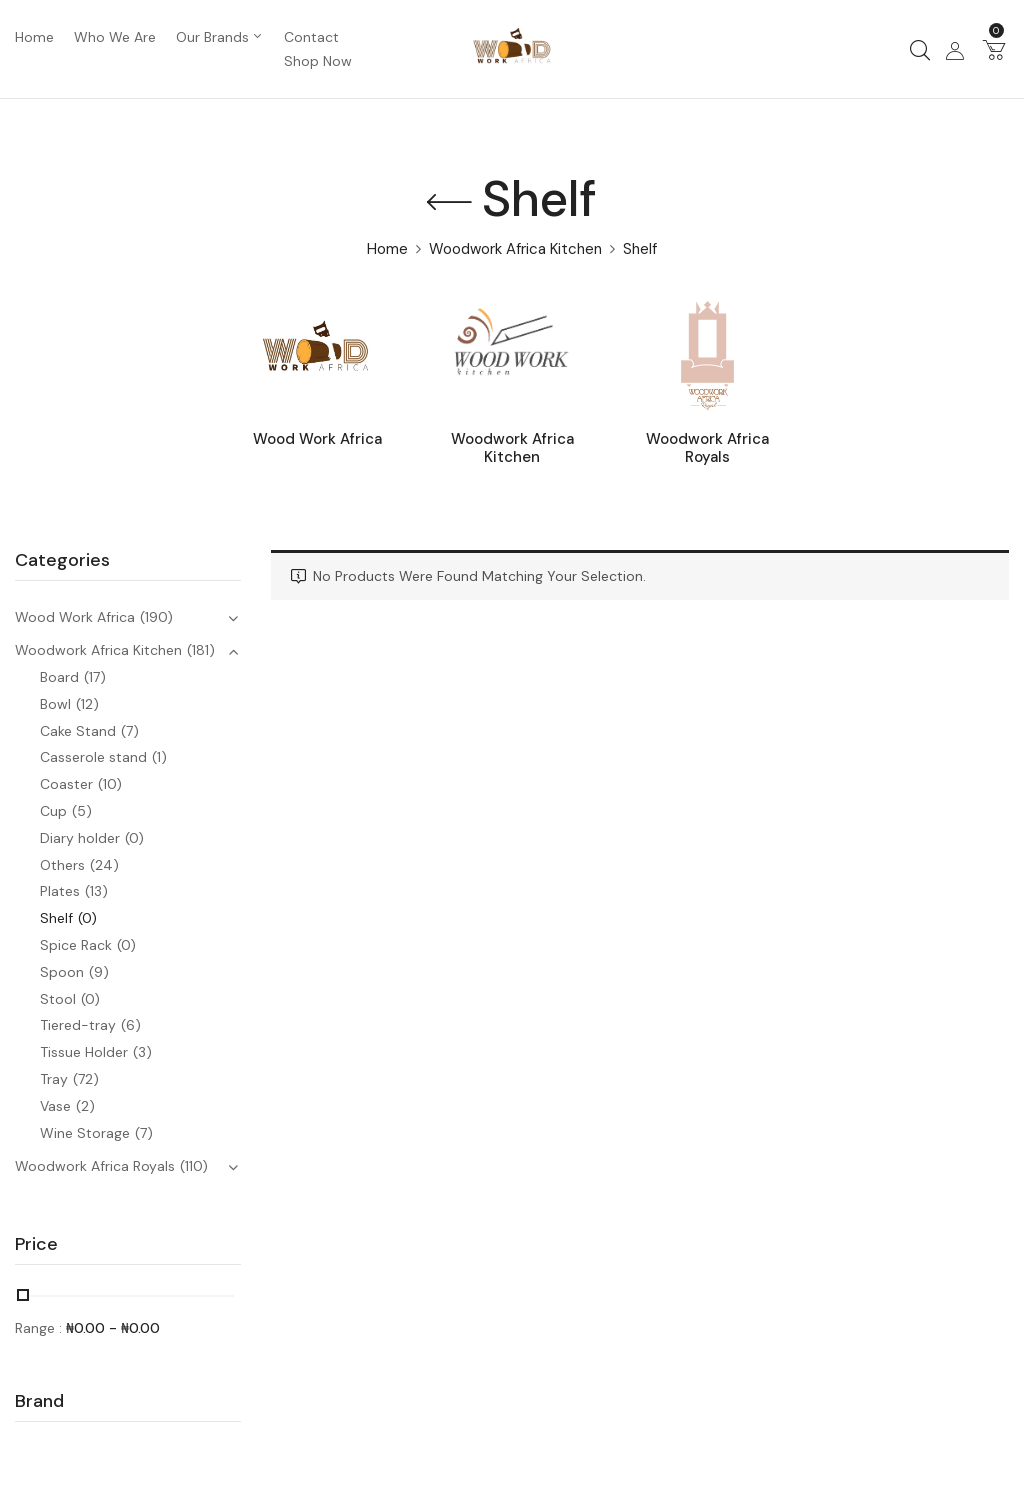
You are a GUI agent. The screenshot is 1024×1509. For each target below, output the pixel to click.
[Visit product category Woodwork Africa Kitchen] (512, 355)
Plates (60, 891)
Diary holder (80, 838)
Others (62, 865)
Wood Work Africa (317, 439)
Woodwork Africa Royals (707, 448)
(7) (130, 731)
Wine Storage (85, 1133)
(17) (95, 677)
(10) (110, 784)
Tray (54, 1079)
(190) (156, 617)
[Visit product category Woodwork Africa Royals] (707, 355)
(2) (85, 1106)
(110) (194, 1166)
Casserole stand (93, 757)
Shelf (56, 918)
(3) (142, 1052)
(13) (96, 891)
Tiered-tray (78, 1025)
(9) (99, 972)
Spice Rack (76, 945)
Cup (53, 811)
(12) (87, 704)
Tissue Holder (84, 1052)
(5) (82, 811)
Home (387, 249)
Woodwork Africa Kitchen (515, 249)
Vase (55, 1106)
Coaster (66, 784)
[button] (994, 49)
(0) (134, 838)
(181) (201, 650)
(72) (86, 1079)
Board (59, 677)
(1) (159, 757)
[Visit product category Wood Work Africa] (317, 355)
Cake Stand (78, 731)
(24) (104, 865)
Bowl (55, 704)
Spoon (62, 972)
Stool (58, 999)
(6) (131, 1025)
